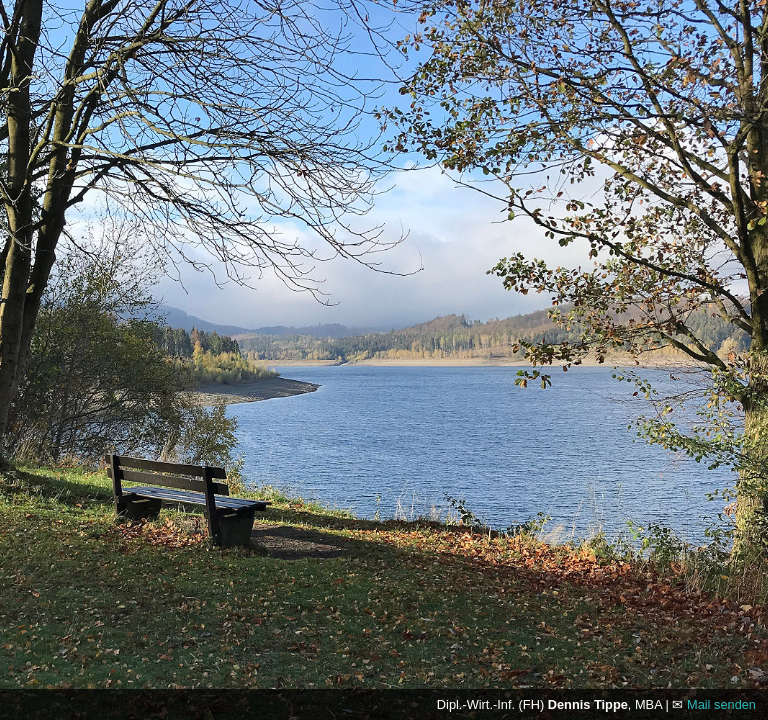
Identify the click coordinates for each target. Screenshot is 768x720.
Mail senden (721, 704)
